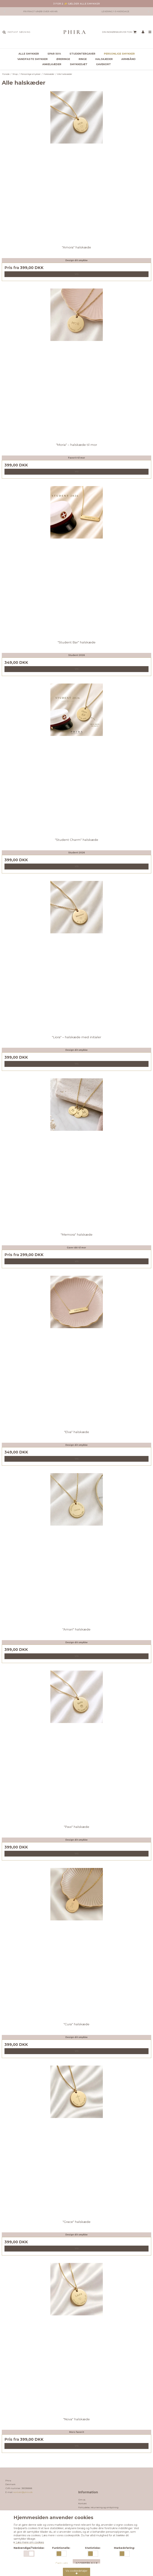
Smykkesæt (78, 64)
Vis (76, 274)
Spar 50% (54, 53)
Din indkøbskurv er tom (119, 32)
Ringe (83, 59)
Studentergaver (82, 53)
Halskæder (104, 59)
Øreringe (63, 59)
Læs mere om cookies (30, 2537)
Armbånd (128, 59)
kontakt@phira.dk (23, 2492)
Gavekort (103, 64)
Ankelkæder (51, 64)
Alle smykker (28, 53)
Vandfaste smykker (32, 59)
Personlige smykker (119, 53)
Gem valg (62, 2558)
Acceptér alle (86, 2558)
